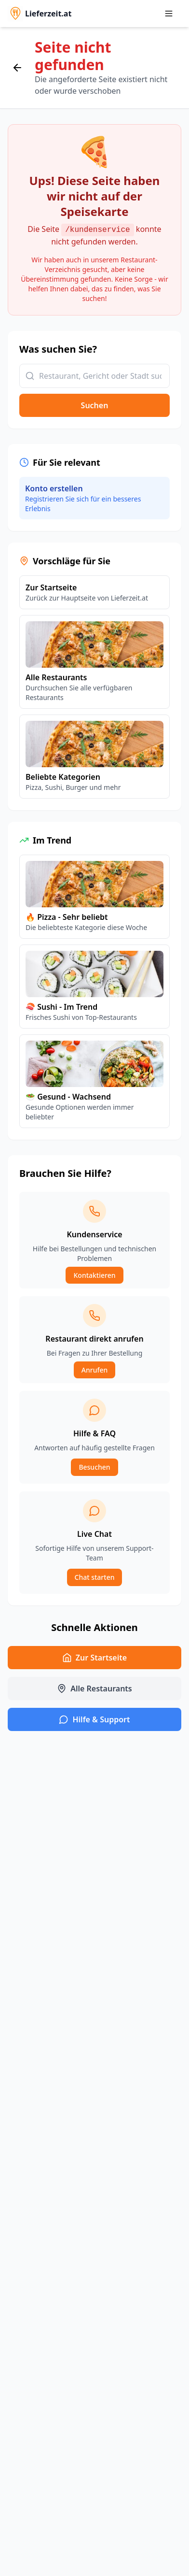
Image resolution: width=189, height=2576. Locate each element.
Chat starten (95, 1577)
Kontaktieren (94, 1275)
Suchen (94, 405)
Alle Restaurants (94, 1688)
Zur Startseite (94, 1657)
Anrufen (94, 1369)
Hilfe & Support (94, 1719)
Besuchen (94, 1467)
